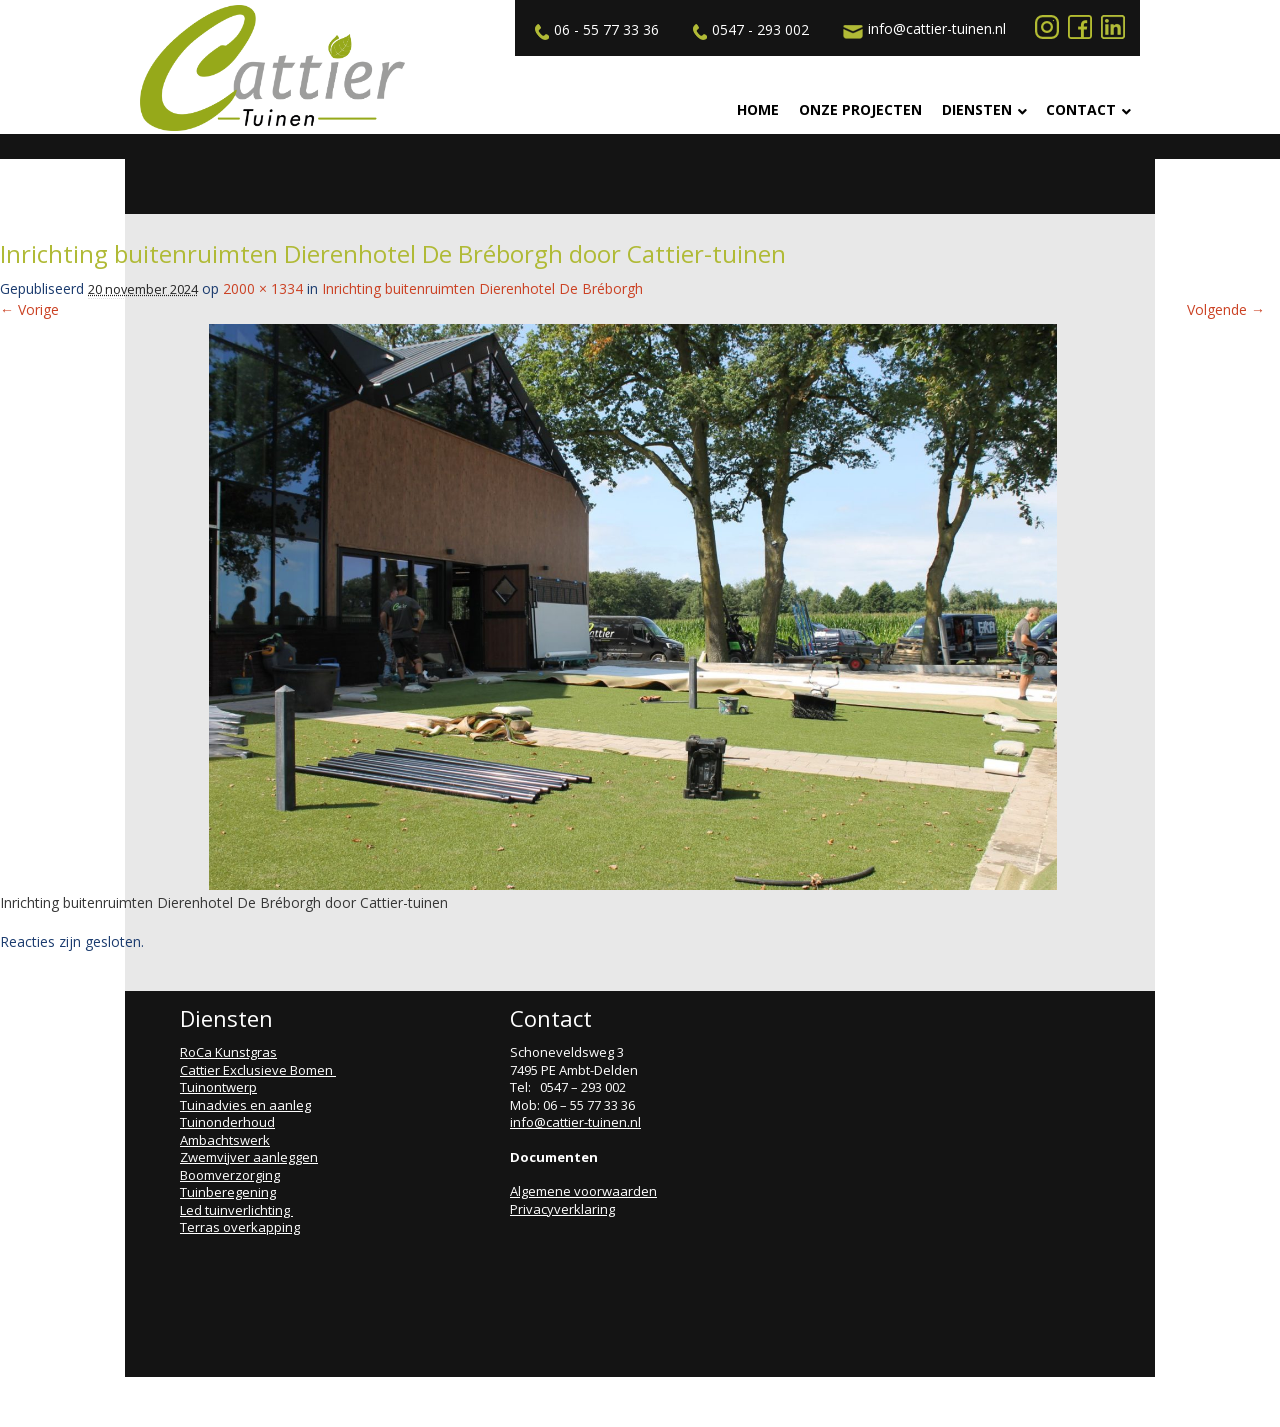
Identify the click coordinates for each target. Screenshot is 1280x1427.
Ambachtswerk (225, 1140)
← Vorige (29, 309)
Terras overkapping (240, 1227)
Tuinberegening (228, 1192)
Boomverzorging (230, 1175)
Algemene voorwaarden (583, 1191)
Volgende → (1226, 309)
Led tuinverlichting (236, 1210)
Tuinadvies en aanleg (245, 1105)
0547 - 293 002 (748, 30)
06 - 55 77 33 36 (594, 30)
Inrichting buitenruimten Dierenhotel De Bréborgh (482, 288)
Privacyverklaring (562, 1209)
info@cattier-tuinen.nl (922, 29)
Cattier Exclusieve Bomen (258, 1070)
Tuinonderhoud (227, 1122)
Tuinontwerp (218, 1087)
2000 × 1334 (263, 288)
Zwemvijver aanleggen (249, 1157)
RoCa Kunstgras (228, 1052)
